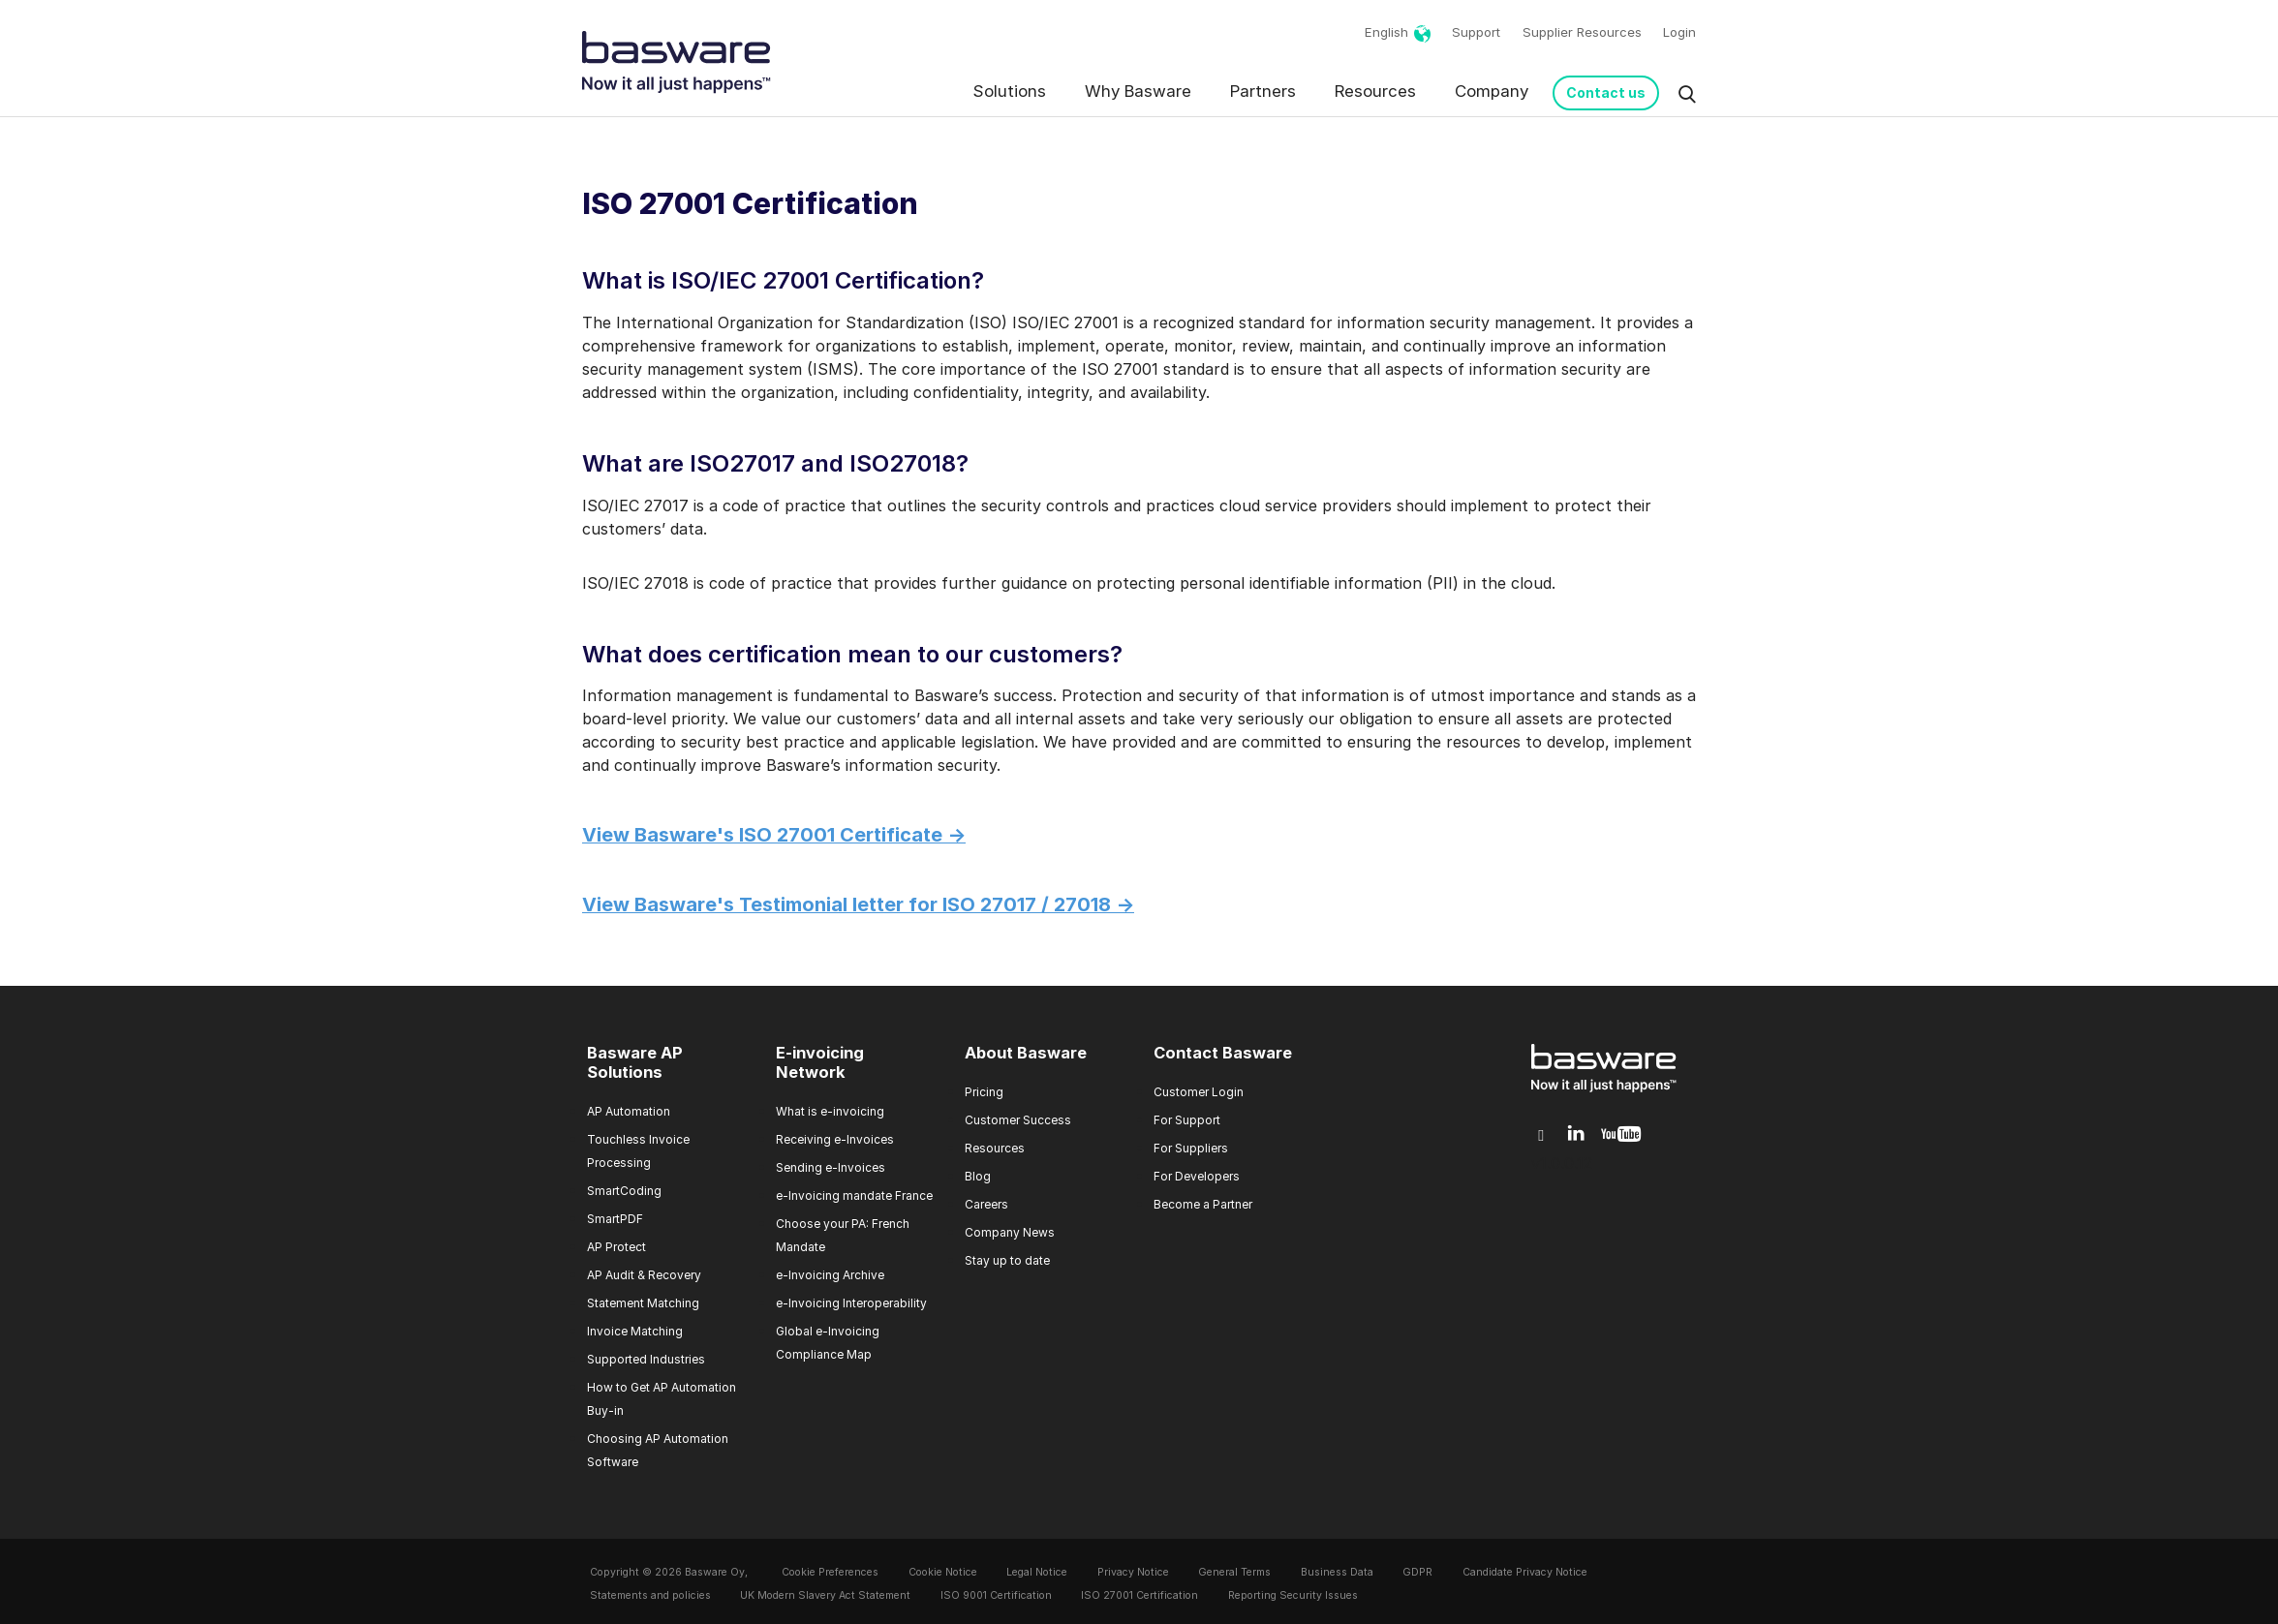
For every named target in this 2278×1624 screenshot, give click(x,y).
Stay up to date (1007, 1260)
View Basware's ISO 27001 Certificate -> (774, 834)
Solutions (1009, 91)
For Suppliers (1191, 1148)
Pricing (984, 1092)
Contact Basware (1223, 1052)
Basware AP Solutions (635, 1062)
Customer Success (1018, 1120)
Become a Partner (1203, 1204)
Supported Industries (646, 1359)
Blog (978, 1176)
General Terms (1234, 1572)
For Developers (1197, 1176)
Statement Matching (643, 1303)
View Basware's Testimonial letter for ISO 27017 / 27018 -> (858, 904)
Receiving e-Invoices (835, 1139)
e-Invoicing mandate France (854, 1195)
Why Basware (1138, 91)
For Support (1187, 1120)
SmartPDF (615, 1218)
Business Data (1337, 1572)
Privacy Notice (1133, 1572)
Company (1491, 91)
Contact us (1606, 92)
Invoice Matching (635, 1331)
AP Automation (628, 1111)
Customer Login (1199, 1092)
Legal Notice (1036, 1572)
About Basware (1026, 1052)
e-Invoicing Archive (830, 1275)
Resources (1375, 91)
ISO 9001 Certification (996, 1595)
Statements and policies (650, 1595)
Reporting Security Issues (1293, 1595)
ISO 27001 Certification (1139, 1595)
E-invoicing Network (820, 1062)
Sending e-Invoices (830, 1167)
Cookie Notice (942, 1572)
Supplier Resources (1582, 32)
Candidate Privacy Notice (1524, 1572)
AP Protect (616, 1247)
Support (1476, 32)
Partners (1263, 91)
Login (1679, 32)
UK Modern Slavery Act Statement (825, 1595)
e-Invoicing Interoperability (851, 1303)
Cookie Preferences (830, 1572)
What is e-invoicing (830, 1111)
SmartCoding (624, 1190)
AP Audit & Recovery (644, 1275)
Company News (1010, 1232)
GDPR (1417, 1572)
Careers (986, 1204)
